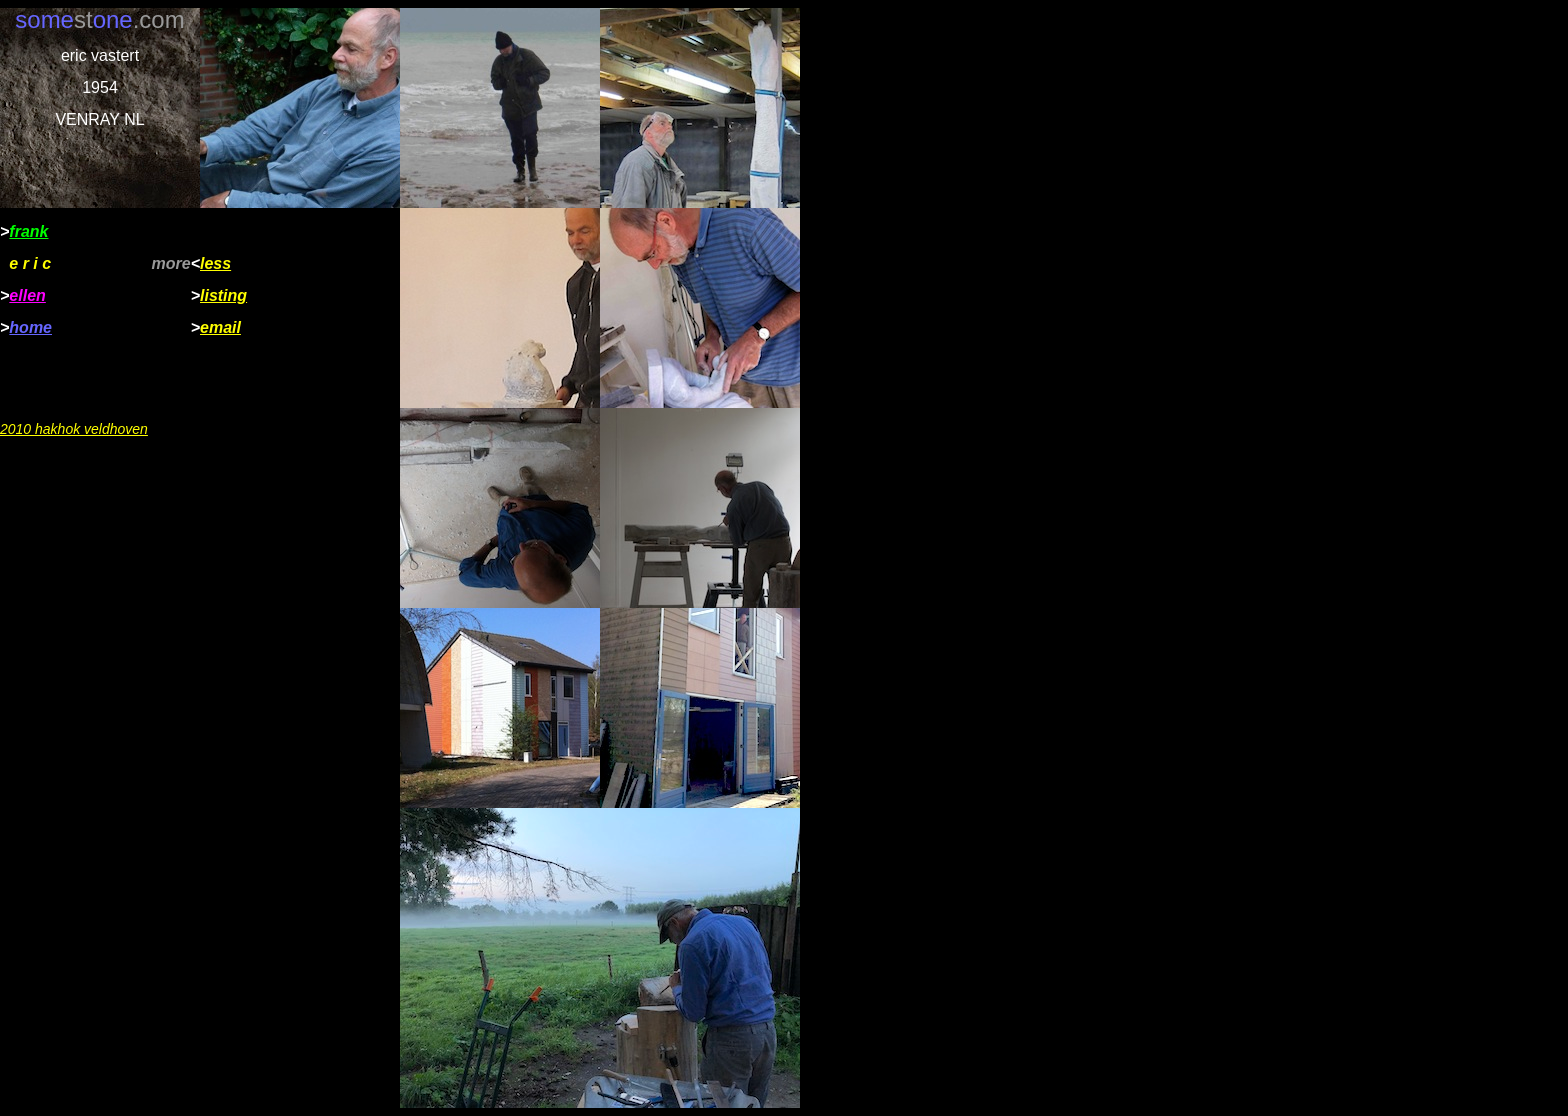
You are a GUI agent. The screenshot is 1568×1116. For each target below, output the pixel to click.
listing (223, 295)
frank (28, 231)
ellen (27, 295)
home (30, 327)
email (220, 327)
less (215, 263)
